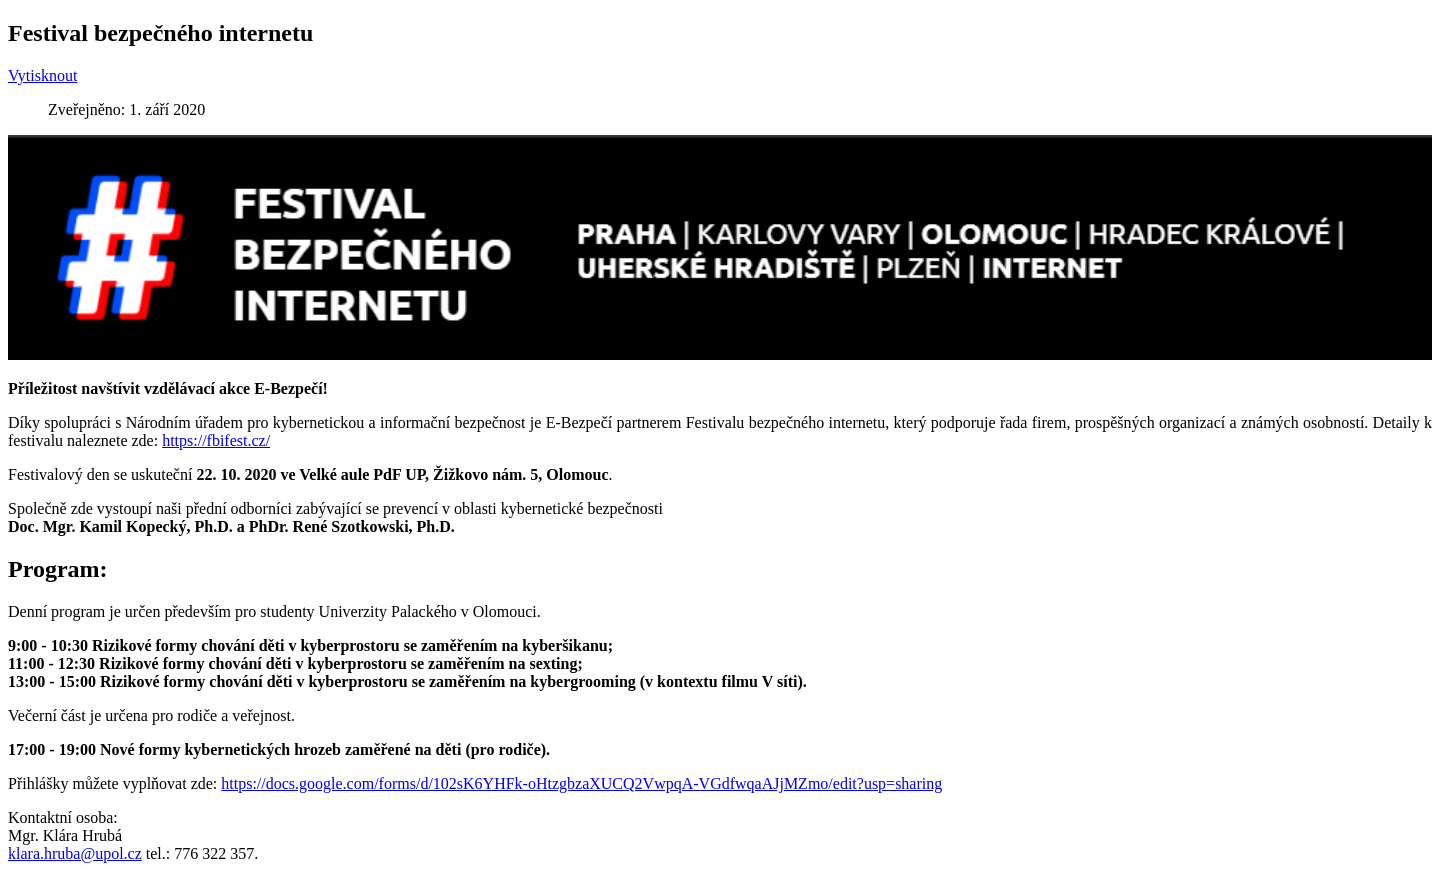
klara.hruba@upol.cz (75, 853)
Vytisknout (42, 75)
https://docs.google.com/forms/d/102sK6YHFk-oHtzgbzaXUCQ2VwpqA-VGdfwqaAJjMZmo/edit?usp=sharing (581, 783)
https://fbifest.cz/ (216, 440)
